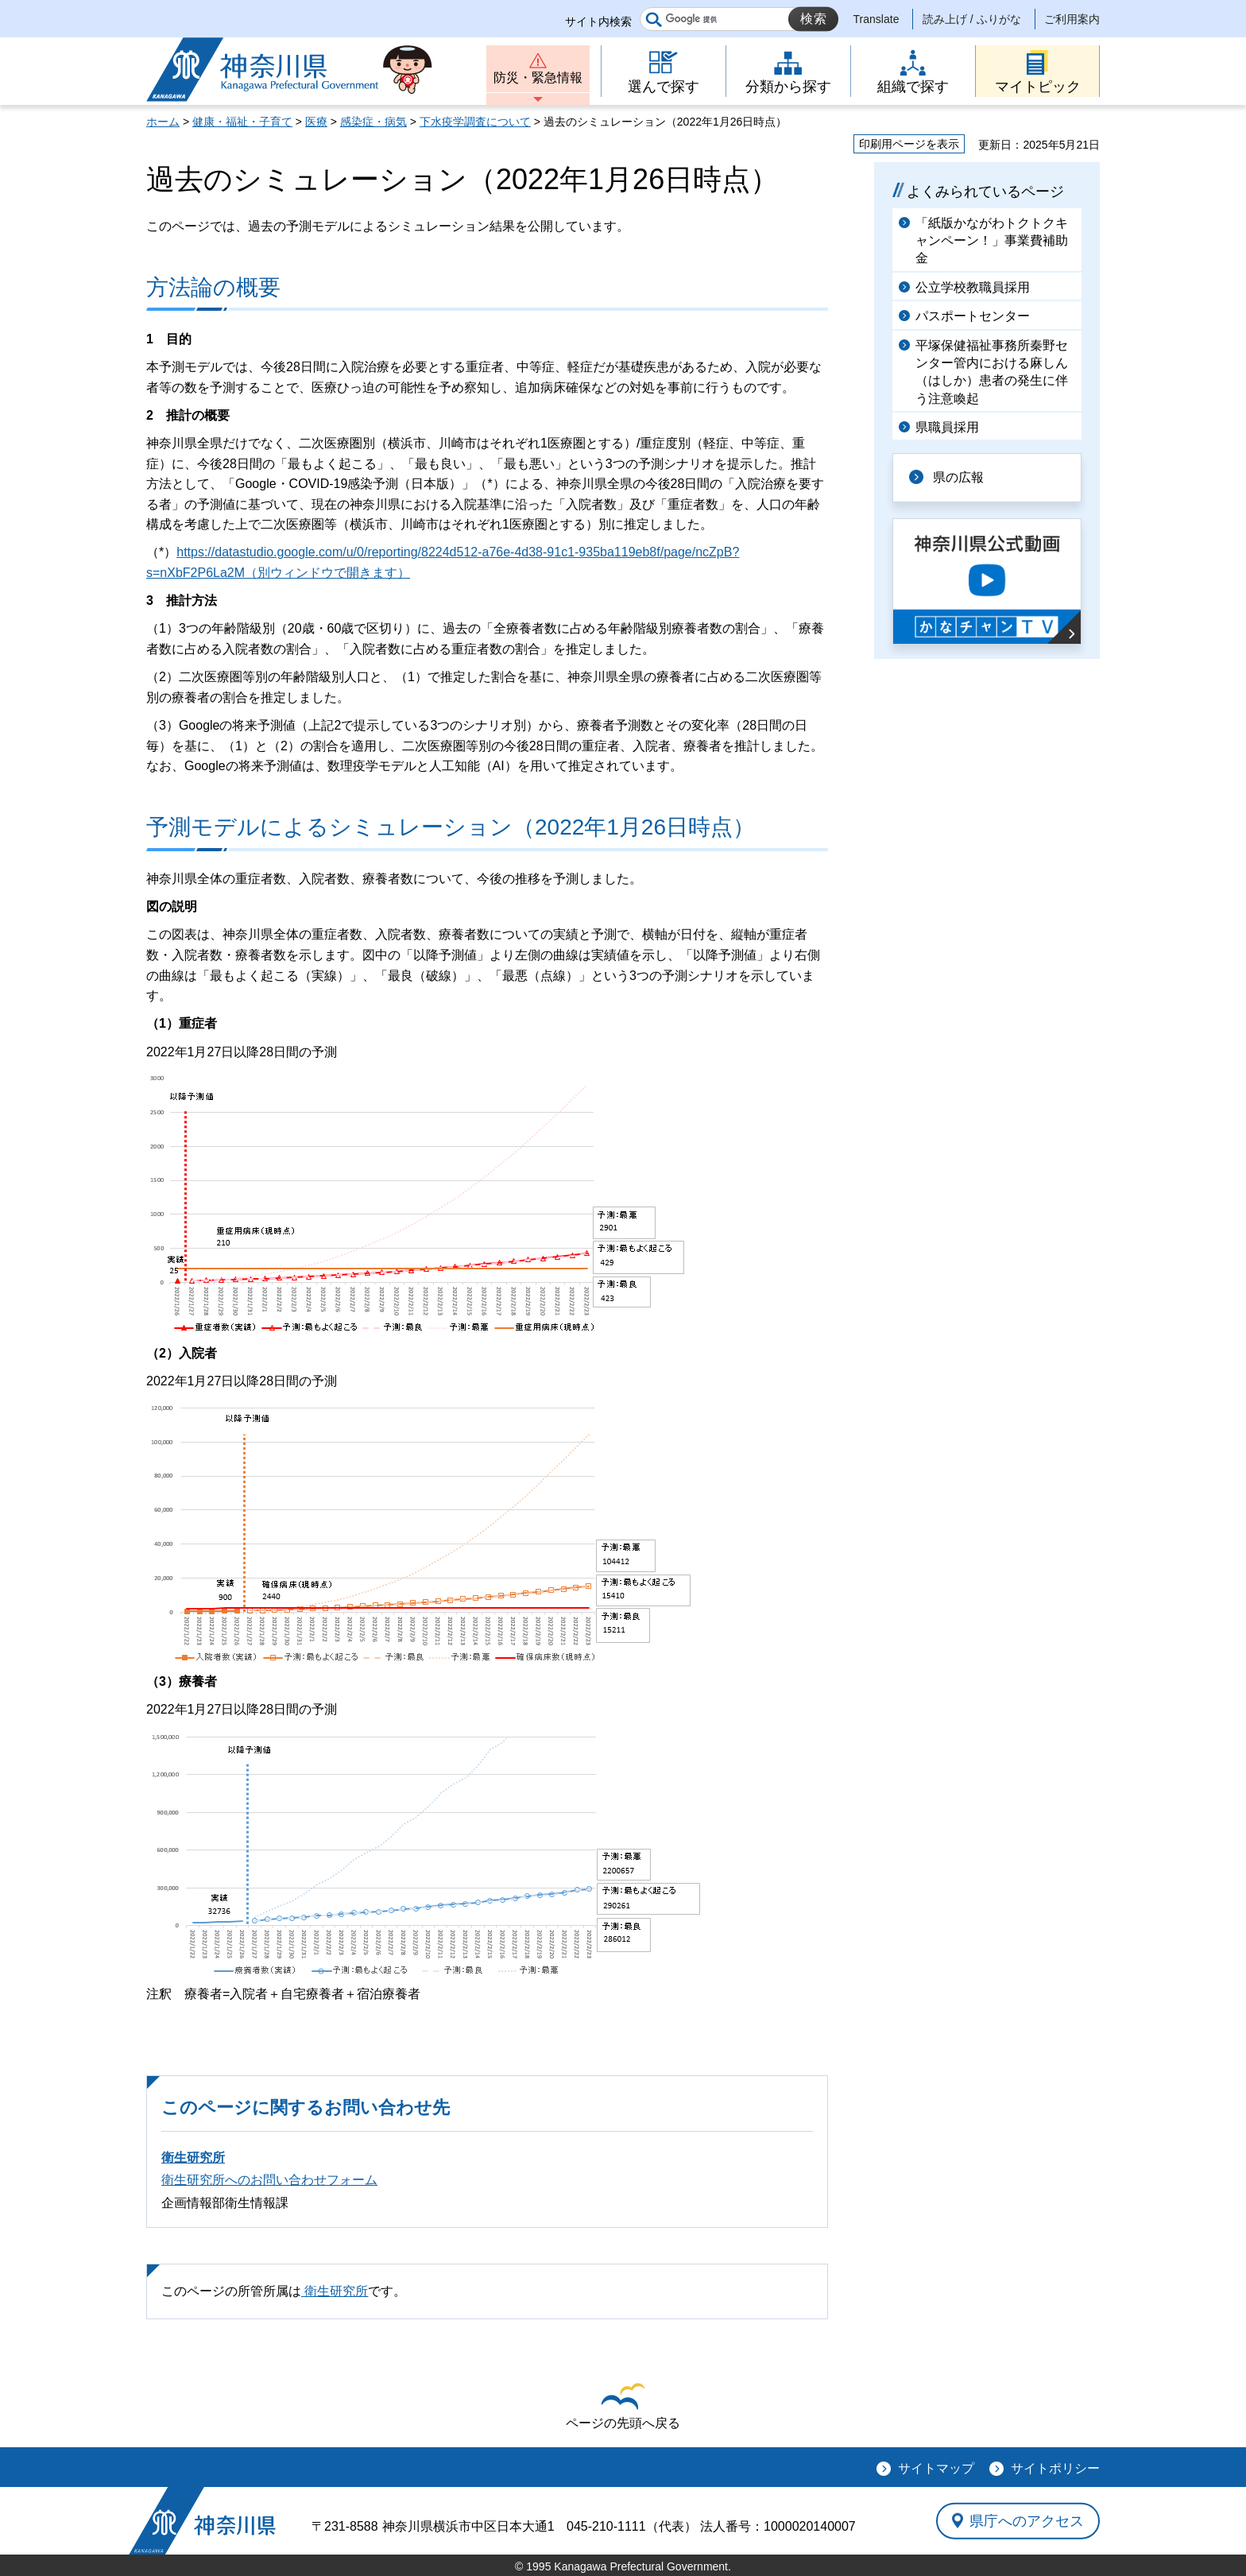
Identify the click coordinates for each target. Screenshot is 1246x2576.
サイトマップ (936, 2468)
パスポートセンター (972, 316)
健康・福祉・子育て (242, 121)
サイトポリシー (1055, 2468)
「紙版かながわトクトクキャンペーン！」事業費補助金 (991, 240)
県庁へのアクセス (1026, 2520)
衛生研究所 (193, 2157)
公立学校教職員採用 (972, 287)
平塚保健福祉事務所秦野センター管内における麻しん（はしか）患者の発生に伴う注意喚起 (991, 372)
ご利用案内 (1072, 19)
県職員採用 (947, 427)
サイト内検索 (598, 21)
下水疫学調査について (475, 121)
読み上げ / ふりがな (972, 19)
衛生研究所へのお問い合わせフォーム (269, 2180)
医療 (316, 121)
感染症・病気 (373, 121)
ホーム (163, 121)
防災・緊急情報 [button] (537, 77)
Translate (876, 19)
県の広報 (958, 477)
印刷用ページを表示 (909, 144)
